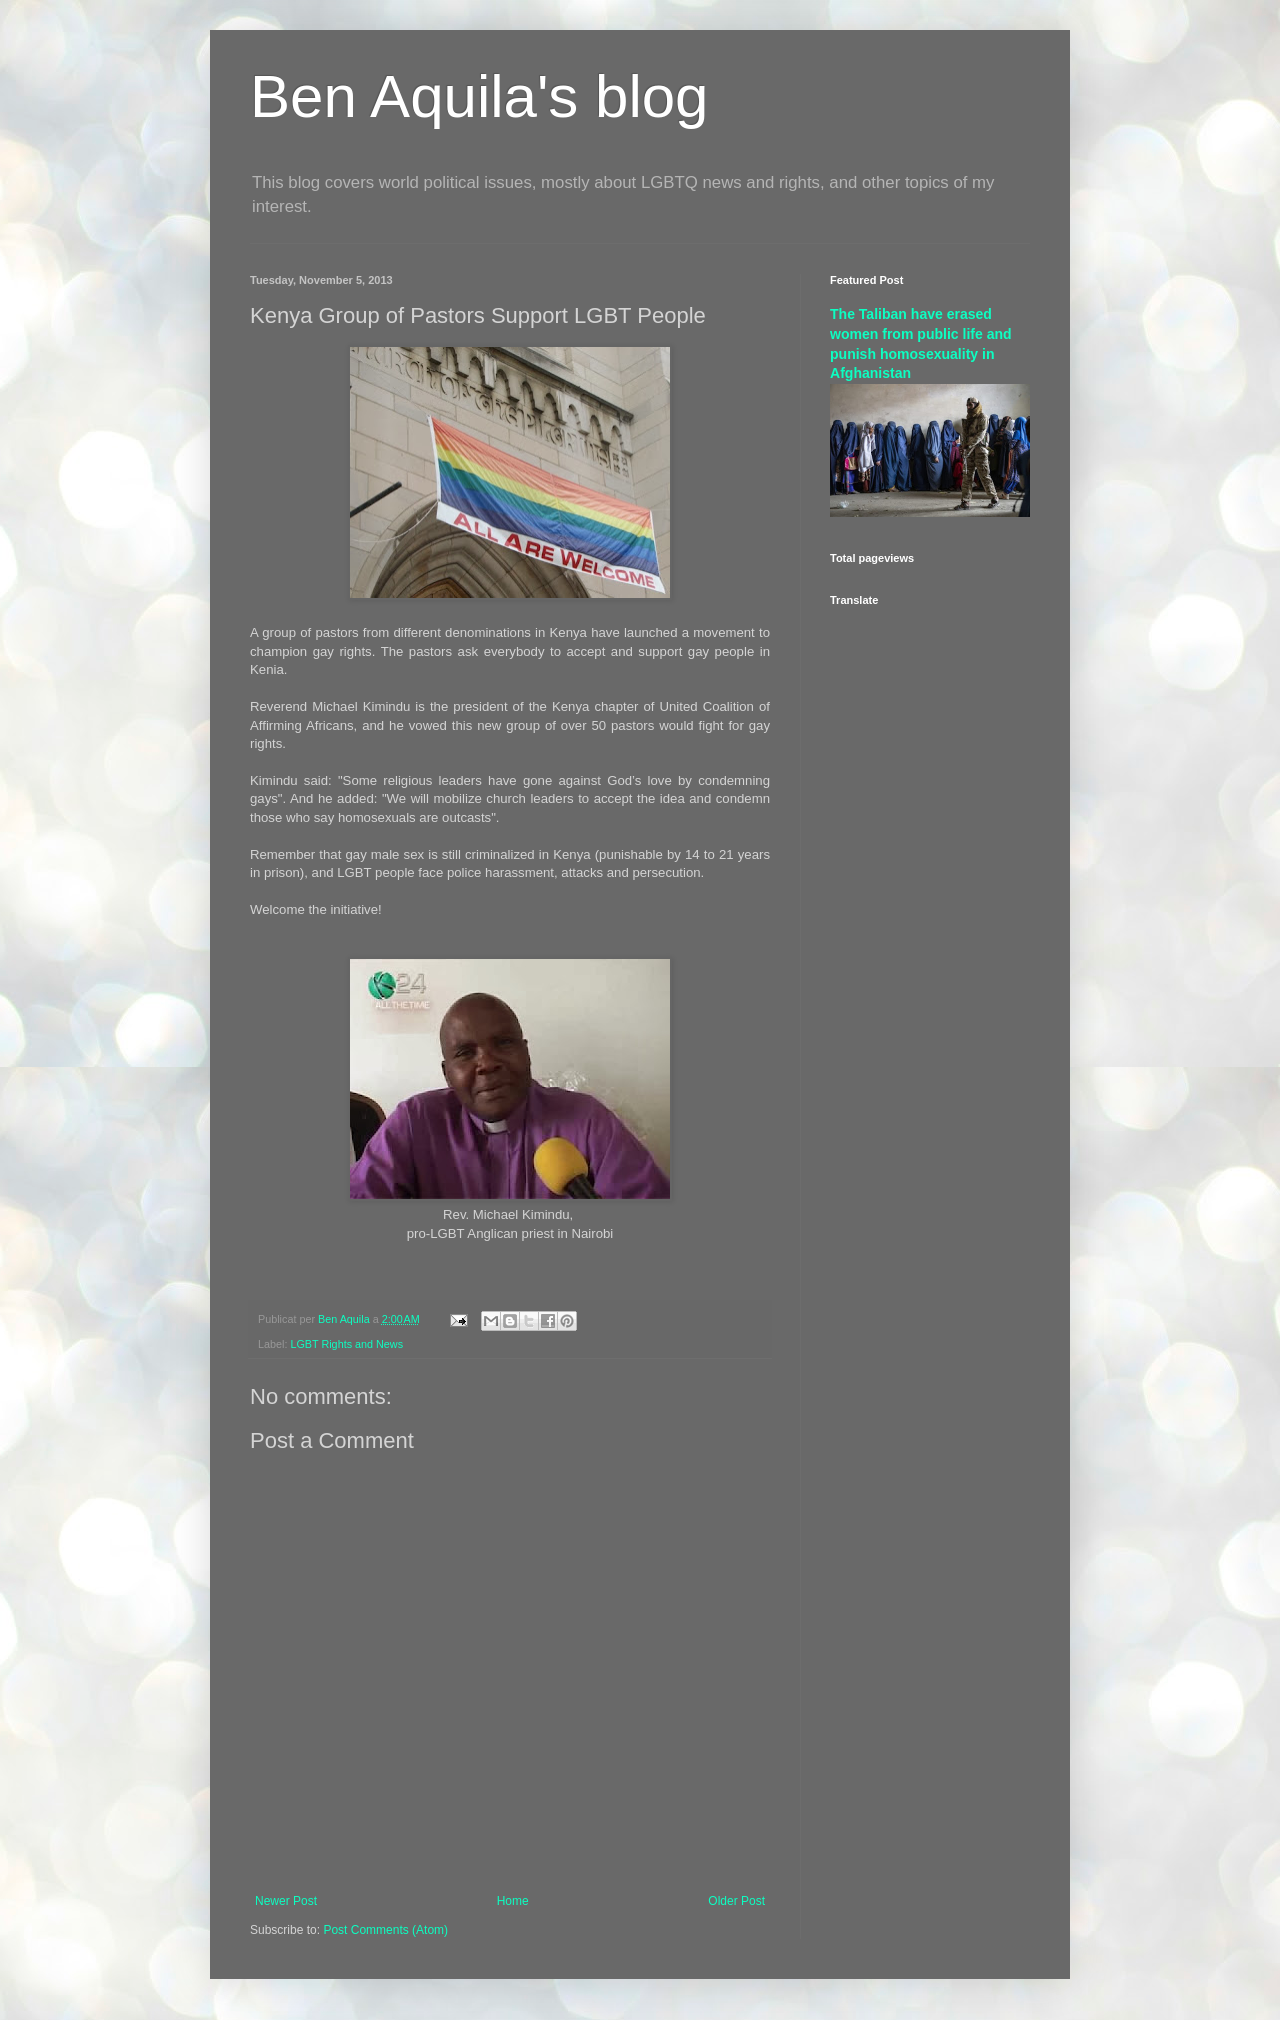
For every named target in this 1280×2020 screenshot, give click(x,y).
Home (513, 1901)
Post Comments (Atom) (385, 1930)
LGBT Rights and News (346, 1344)
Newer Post (286, 1901)
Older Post (736, 1901)
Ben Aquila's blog (479, 96)
